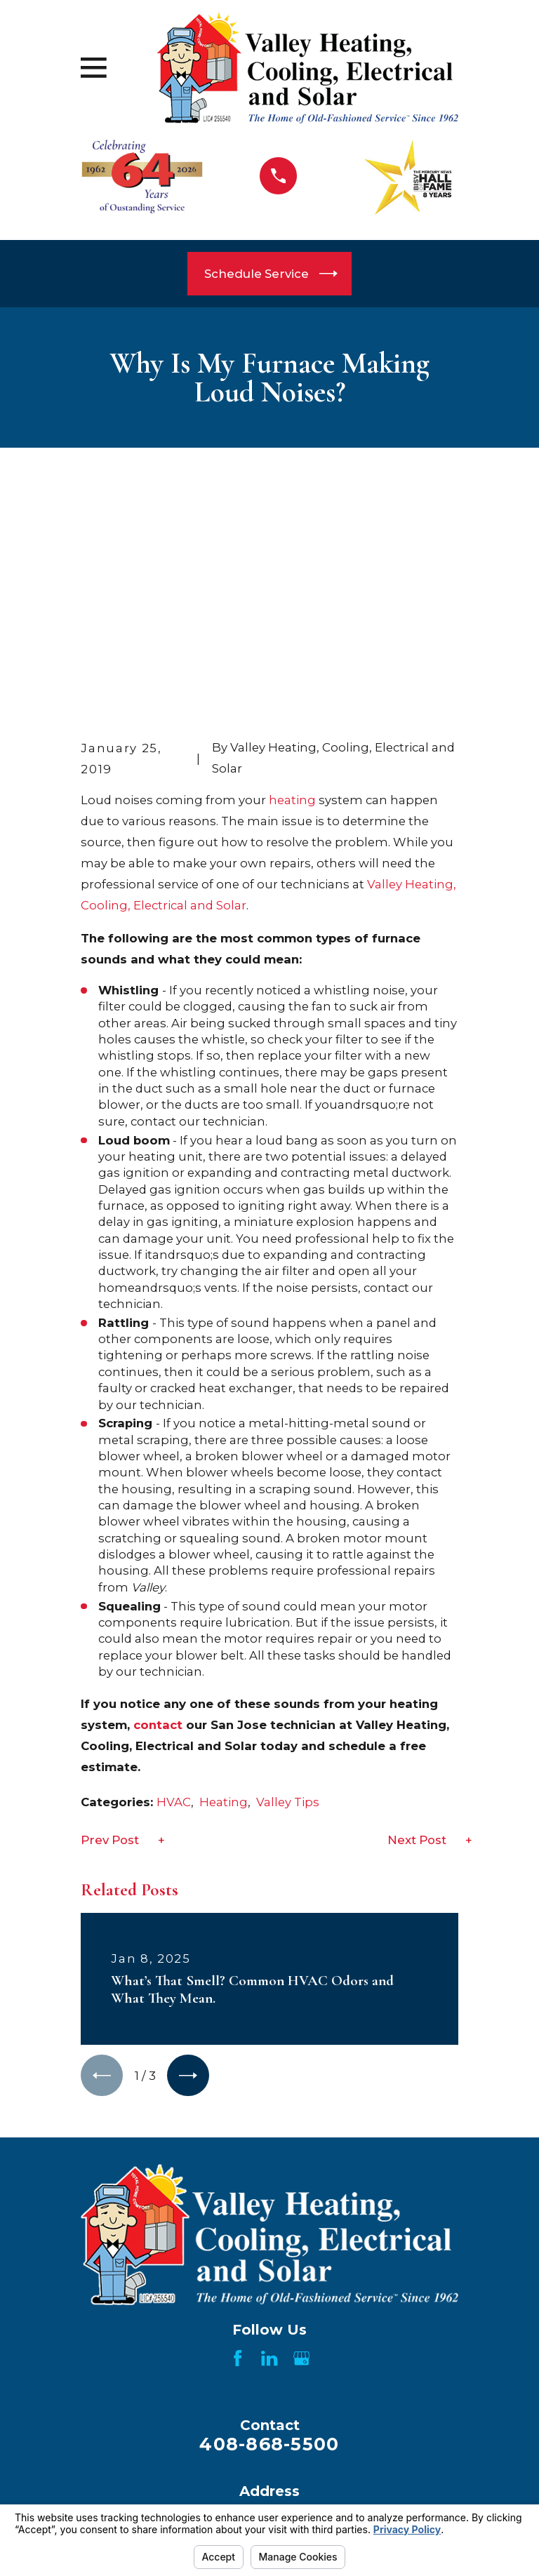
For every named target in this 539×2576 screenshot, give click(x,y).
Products (171, 2455)
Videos (172, 2488)
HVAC (174, 1589)
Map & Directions (269, 2351)
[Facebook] (237, 2145)
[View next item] (189, 1862)
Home (171, 2424)
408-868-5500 (269, 2231)
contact (157, 1511)
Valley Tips (287, 1589)
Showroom (367, 2488)
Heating (223, 1589)
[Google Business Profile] (301, 2145)
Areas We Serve (367, 2455)
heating (292, 587)
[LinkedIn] (269, 2145)
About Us (368, 2424)
